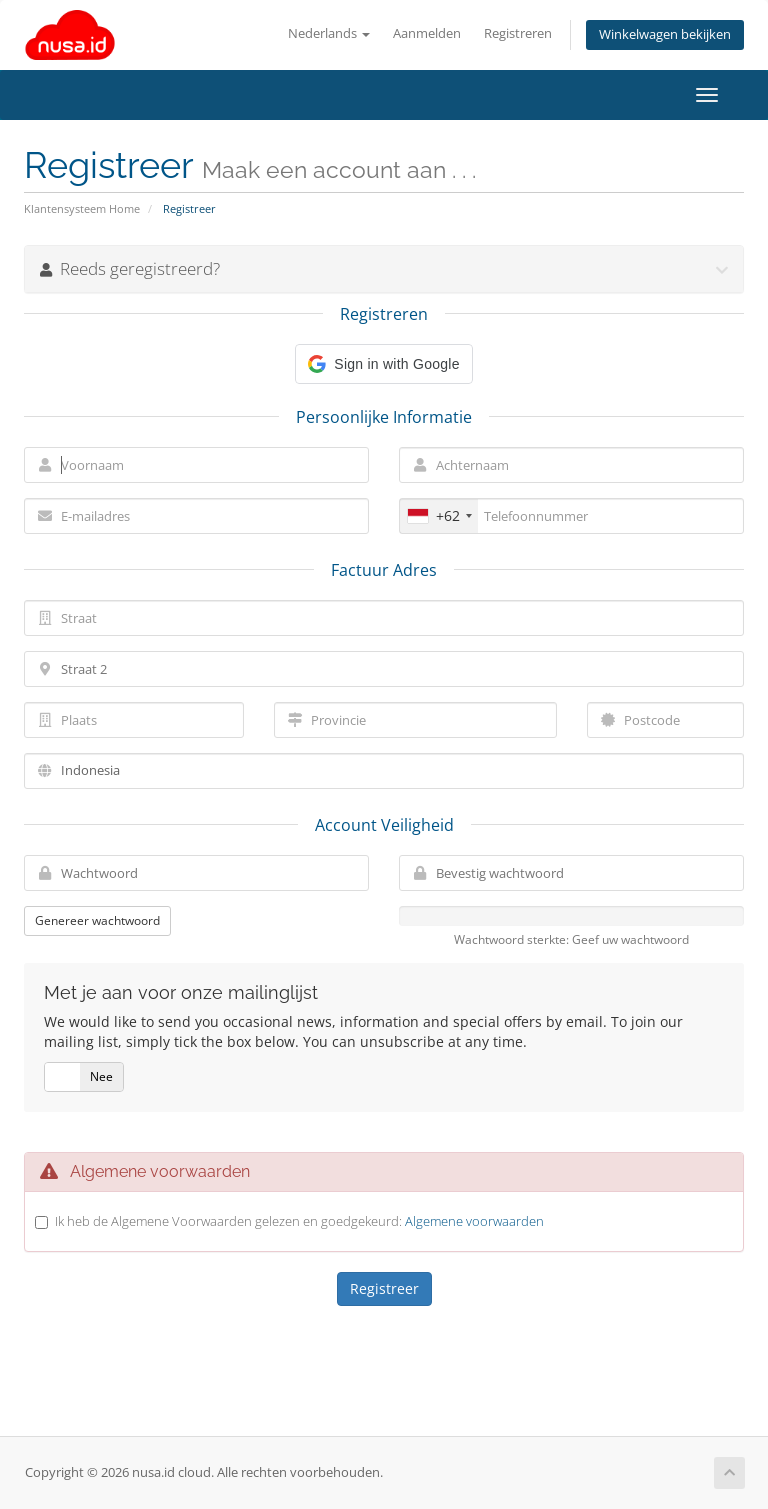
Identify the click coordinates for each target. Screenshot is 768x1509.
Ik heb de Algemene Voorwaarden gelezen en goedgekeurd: (299, 1221)
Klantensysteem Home (82, 208)
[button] (383, 364)
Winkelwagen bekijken (665, 34)
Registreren (518, 33)
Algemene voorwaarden (474, 1221)
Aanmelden (427, 33)
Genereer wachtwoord (97, 920)
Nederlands (329, 33)
